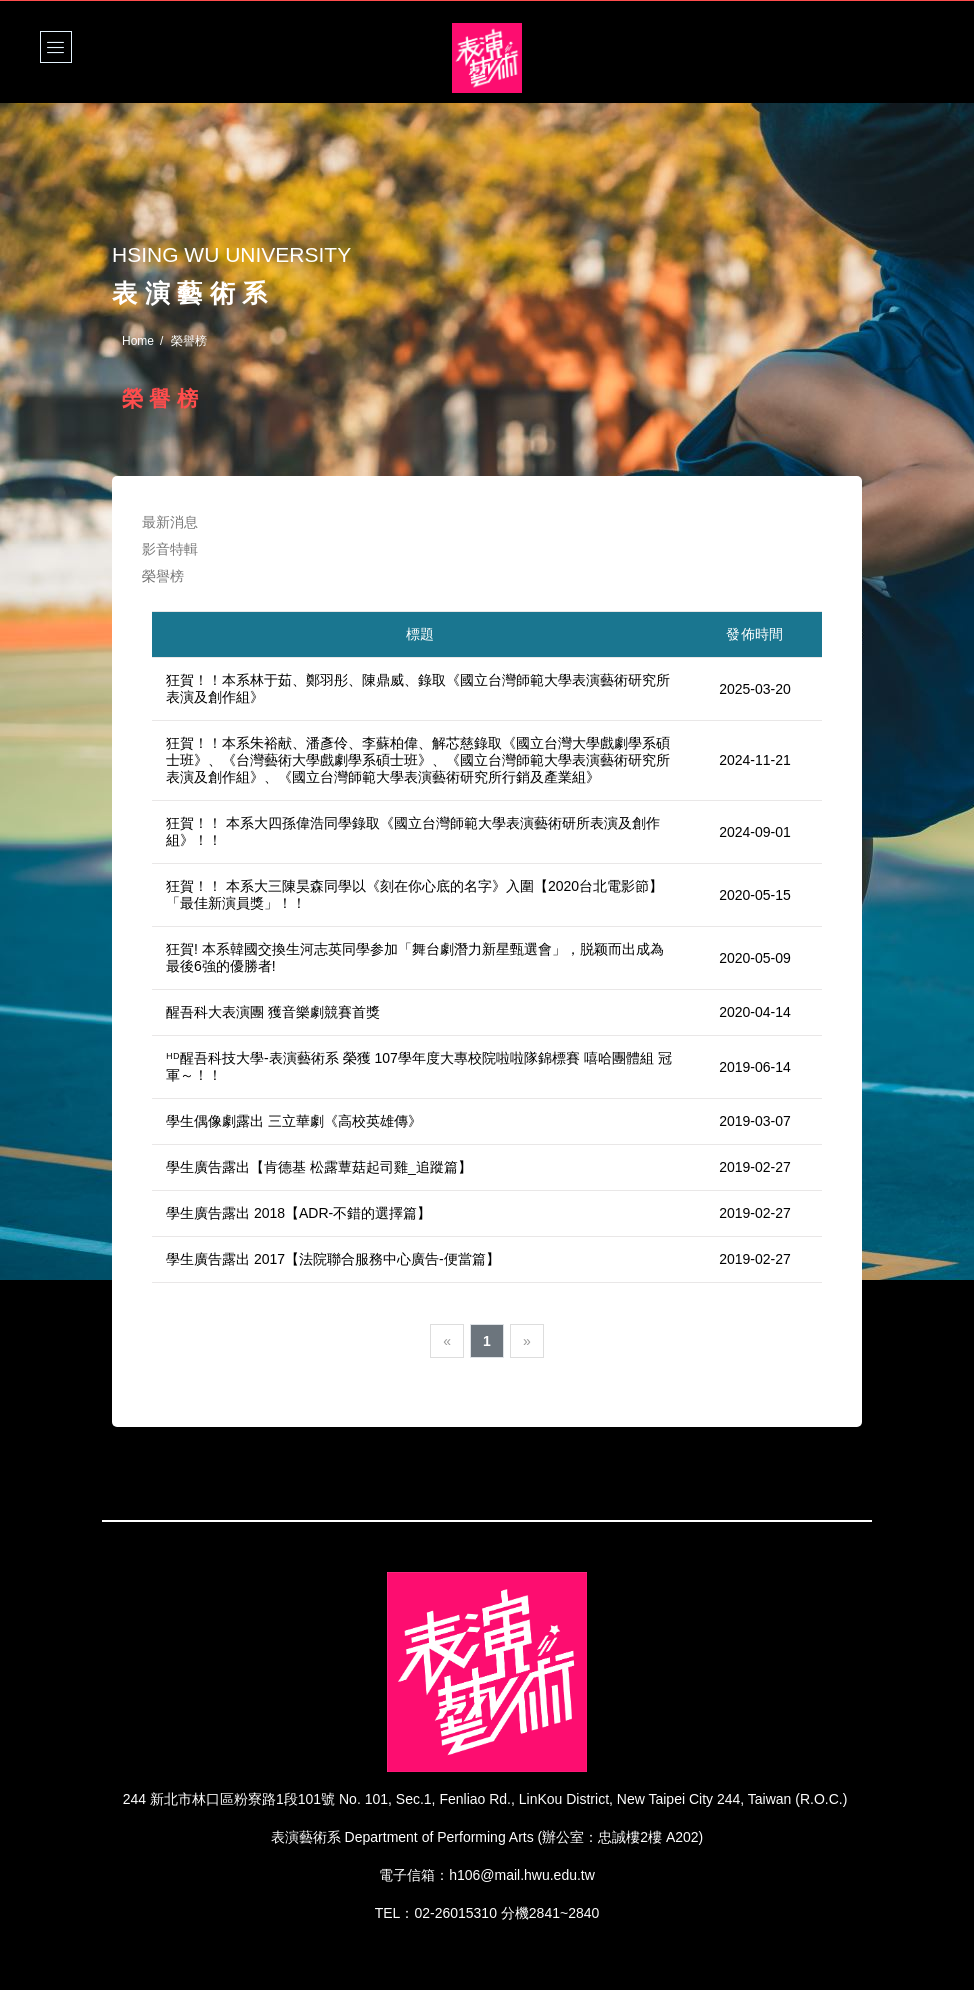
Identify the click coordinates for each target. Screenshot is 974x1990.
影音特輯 (170, 549)
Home (138, 341)
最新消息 (170, 522)
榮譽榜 (163, 576)
